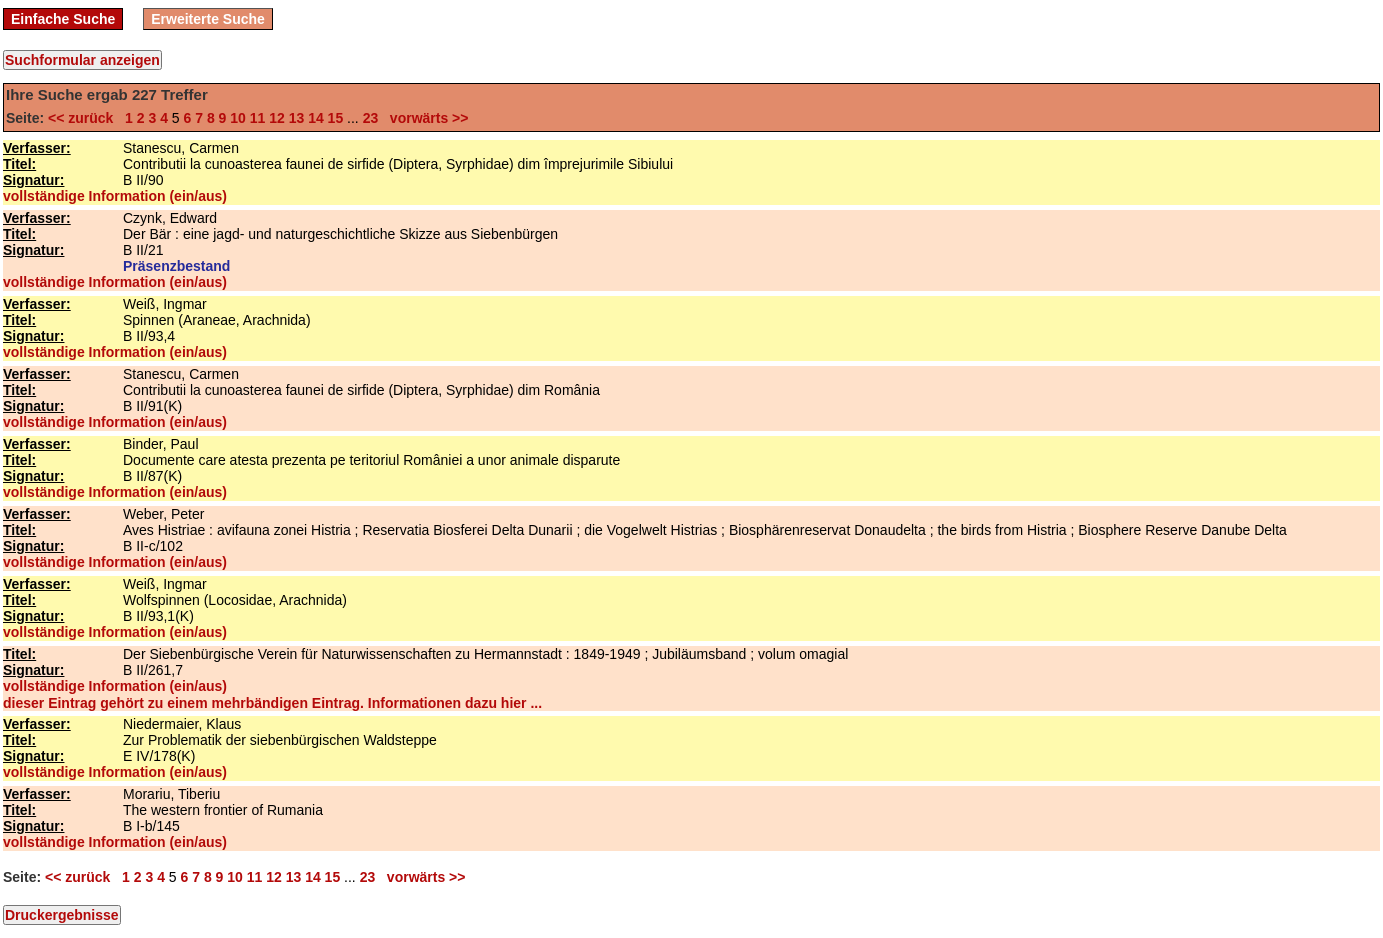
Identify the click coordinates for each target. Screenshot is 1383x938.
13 (297, 118)
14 (316, 118)
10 (238, 118)
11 (258, 118)
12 (277, 118)
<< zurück (84, 118)
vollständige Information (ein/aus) (115, 196)
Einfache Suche (63, 19)
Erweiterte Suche (208, 19)
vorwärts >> (425, 118)
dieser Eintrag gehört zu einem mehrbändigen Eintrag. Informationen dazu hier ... (272, 703)
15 (336, 118)
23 (371, 118)
